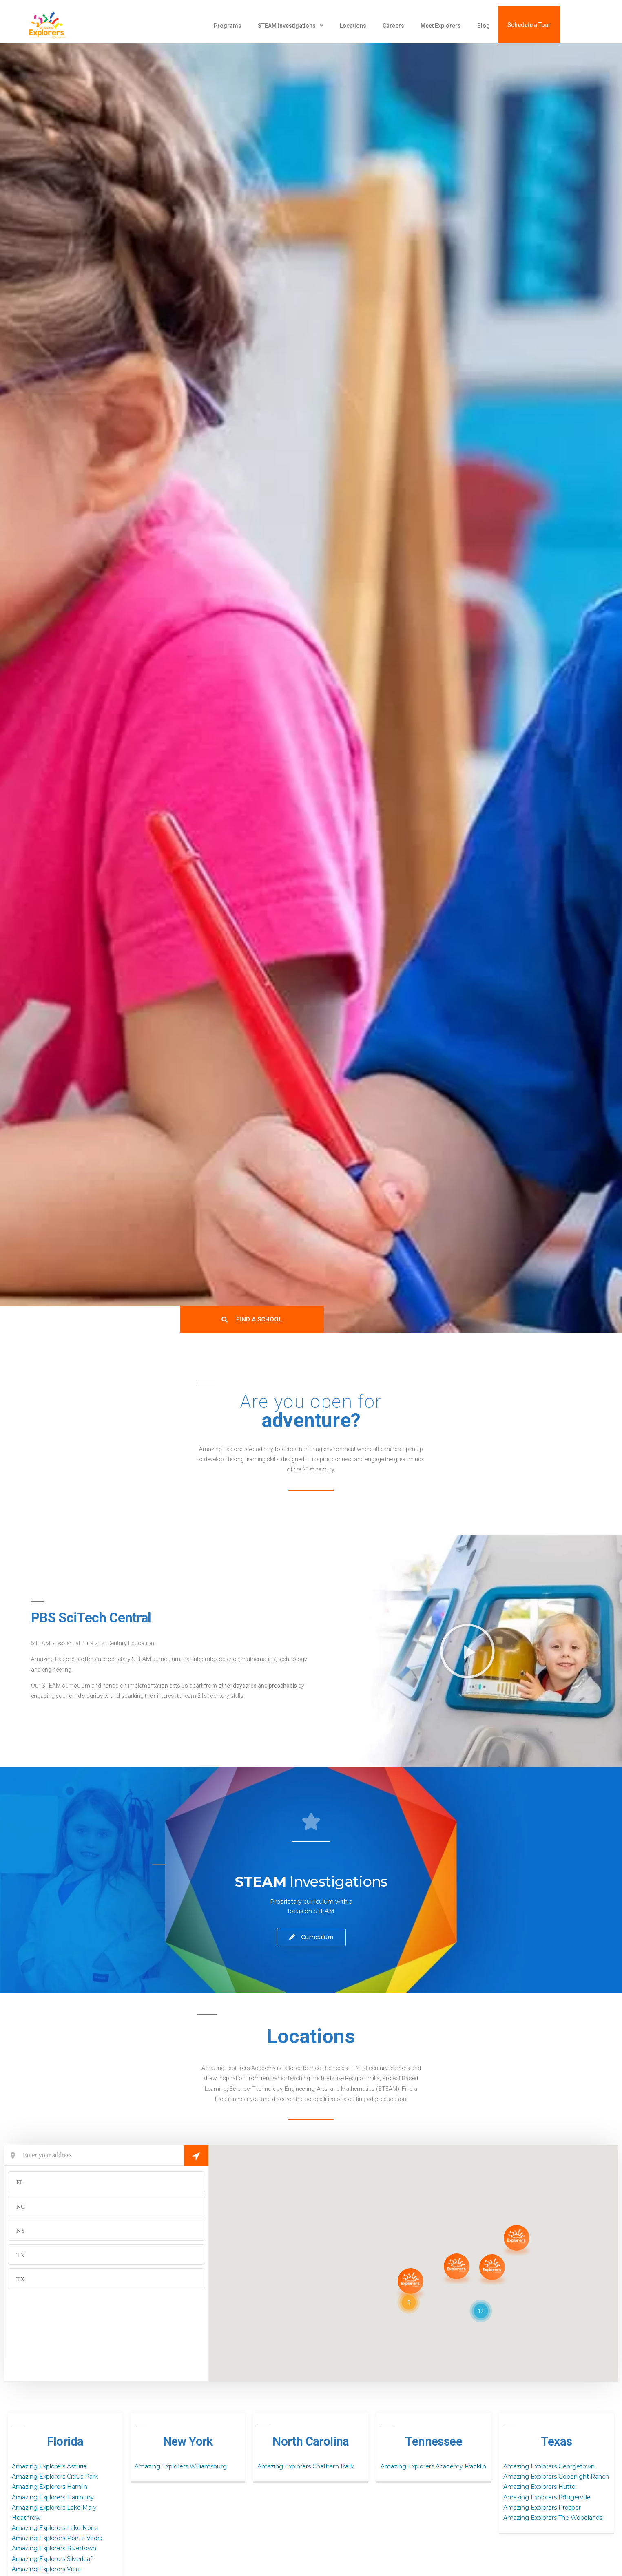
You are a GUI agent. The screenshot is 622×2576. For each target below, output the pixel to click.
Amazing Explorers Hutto (539, 2486)
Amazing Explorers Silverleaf (52, 2559)
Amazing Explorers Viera (46, 2569)
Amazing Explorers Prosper (542, 2507)
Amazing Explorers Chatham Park (305, 2466)
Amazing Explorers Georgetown (549, 2466)
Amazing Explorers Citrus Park (55, 2476)
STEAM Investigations (290, 26)
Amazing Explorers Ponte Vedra (57, 2538)
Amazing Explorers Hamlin (49, 2486)
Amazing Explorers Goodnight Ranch (556, 2476)
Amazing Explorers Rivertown (54, 2548)
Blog (483, 25)
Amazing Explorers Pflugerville (547, 2497)
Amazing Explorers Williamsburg (181, 2466)
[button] (467, 1650)
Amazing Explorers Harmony (53, 2497)
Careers (393, 25)
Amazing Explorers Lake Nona (55, 2528)
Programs (227, 25)
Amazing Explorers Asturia (49, 2466)
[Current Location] (106, 2155)
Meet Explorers (441, 25)
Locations (353, 25)
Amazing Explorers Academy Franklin (433, 2466)
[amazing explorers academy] (71, 26)
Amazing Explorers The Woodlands (552, 2517)
